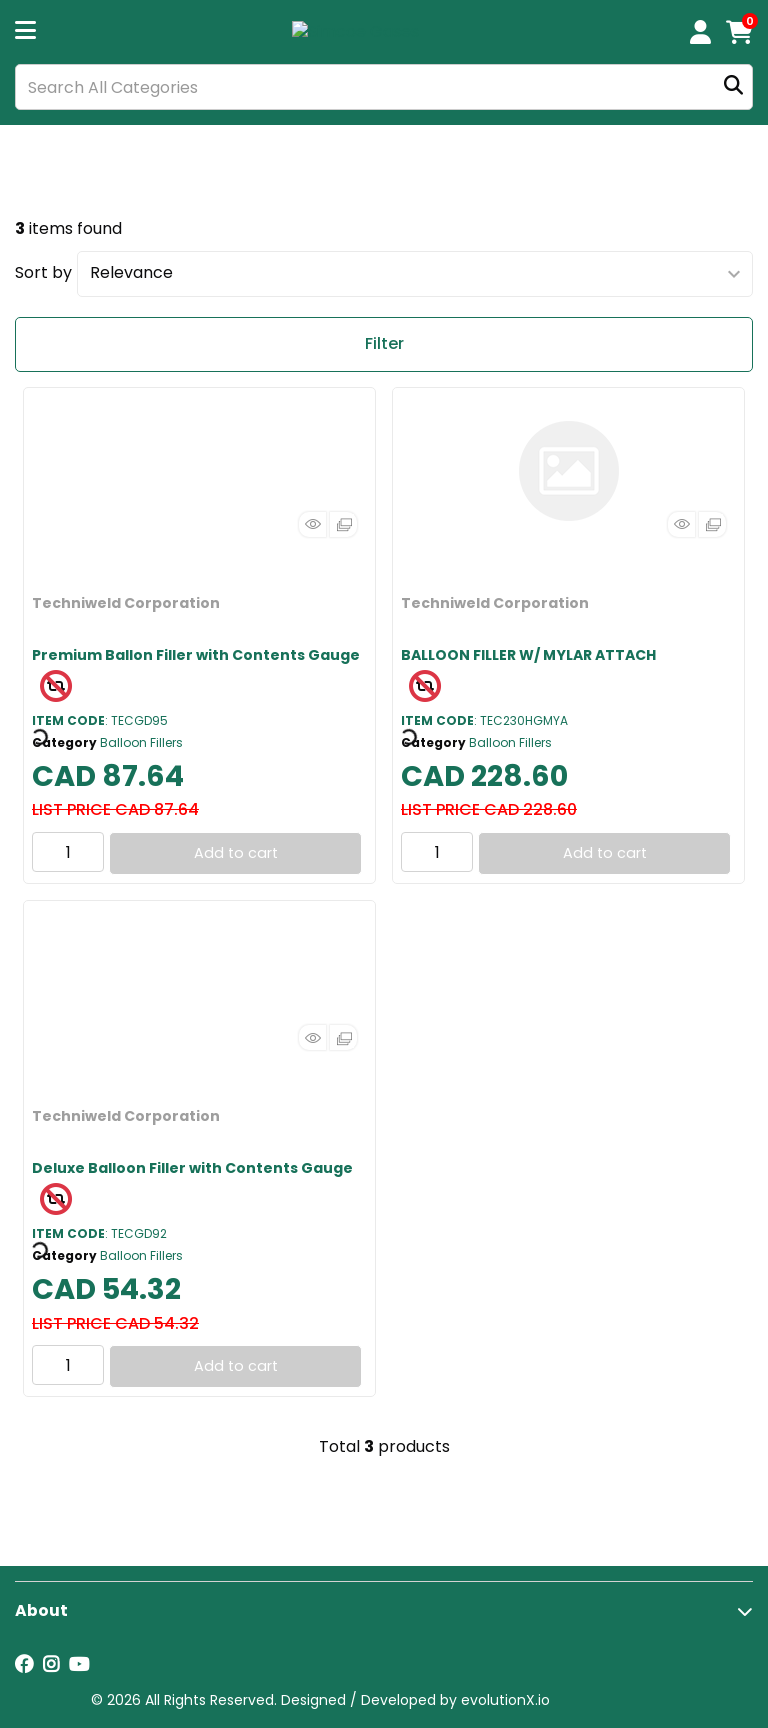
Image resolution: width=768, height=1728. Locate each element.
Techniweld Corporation (126, 603)
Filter (384, 343)
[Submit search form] (733, 87)
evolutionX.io (505, 1700)
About (41, 1610)
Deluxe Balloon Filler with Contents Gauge (192, 1168)
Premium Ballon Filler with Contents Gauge (196, 655)
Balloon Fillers (141, 742)
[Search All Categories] (384, 87)
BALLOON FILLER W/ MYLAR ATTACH (528, 655)
